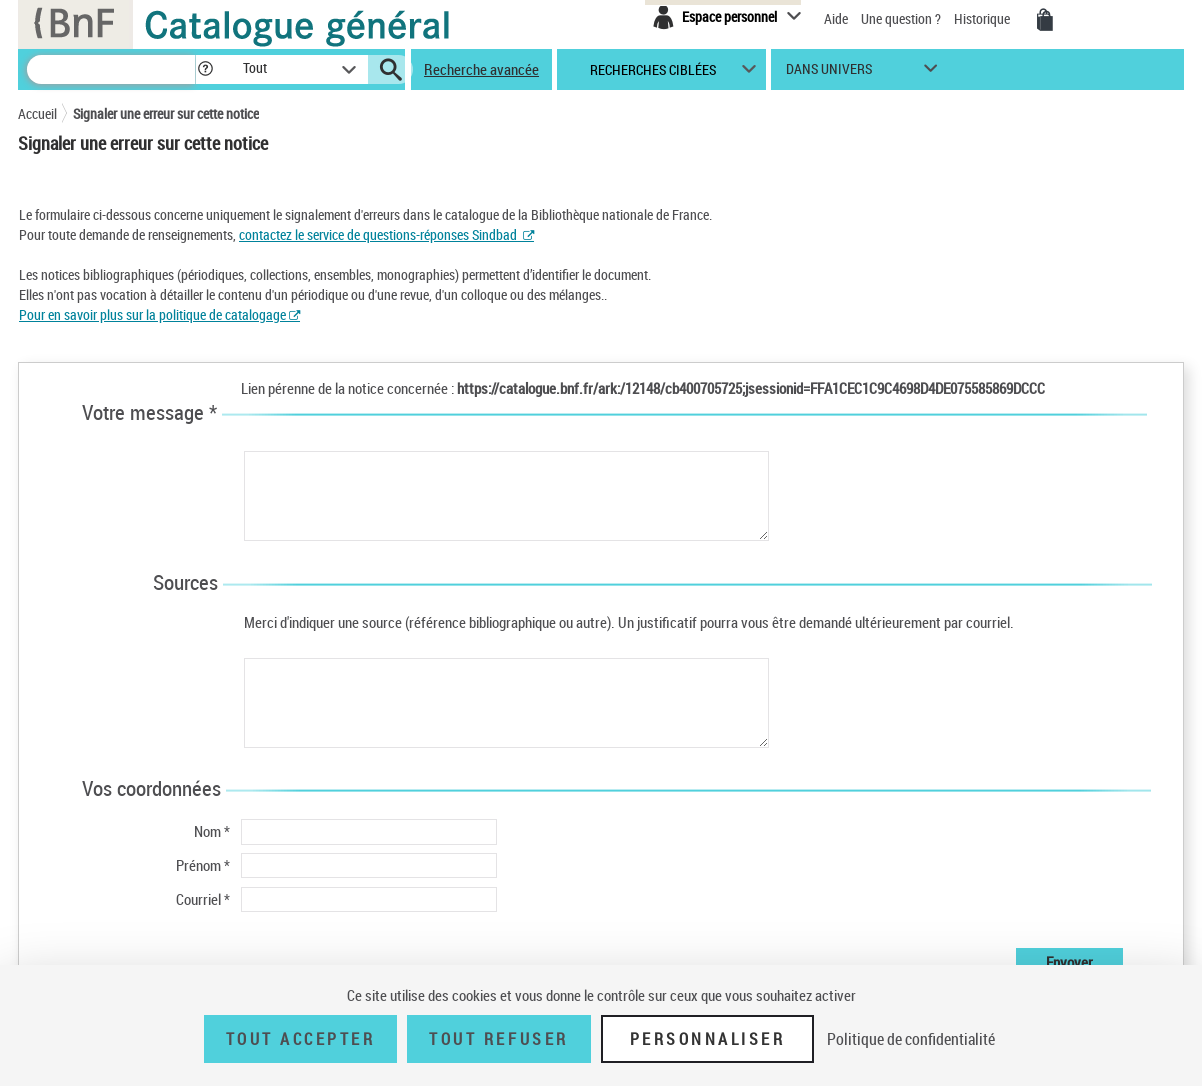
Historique (983, 18)
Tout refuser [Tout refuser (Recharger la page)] (498, 1039)
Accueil (37, 113)
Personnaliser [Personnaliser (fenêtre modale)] (708, 1039)
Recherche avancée (481, 69)
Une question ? (901, 18)
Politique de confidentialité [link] (911, 1039)
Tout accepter (301, 1039)
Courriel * (203, 899)
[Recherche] (111, 69)
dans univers (829, 73)
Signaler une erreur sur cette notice (166, 113)
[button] (205, 69)
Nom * (212, 831)
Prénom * (203, 865)
